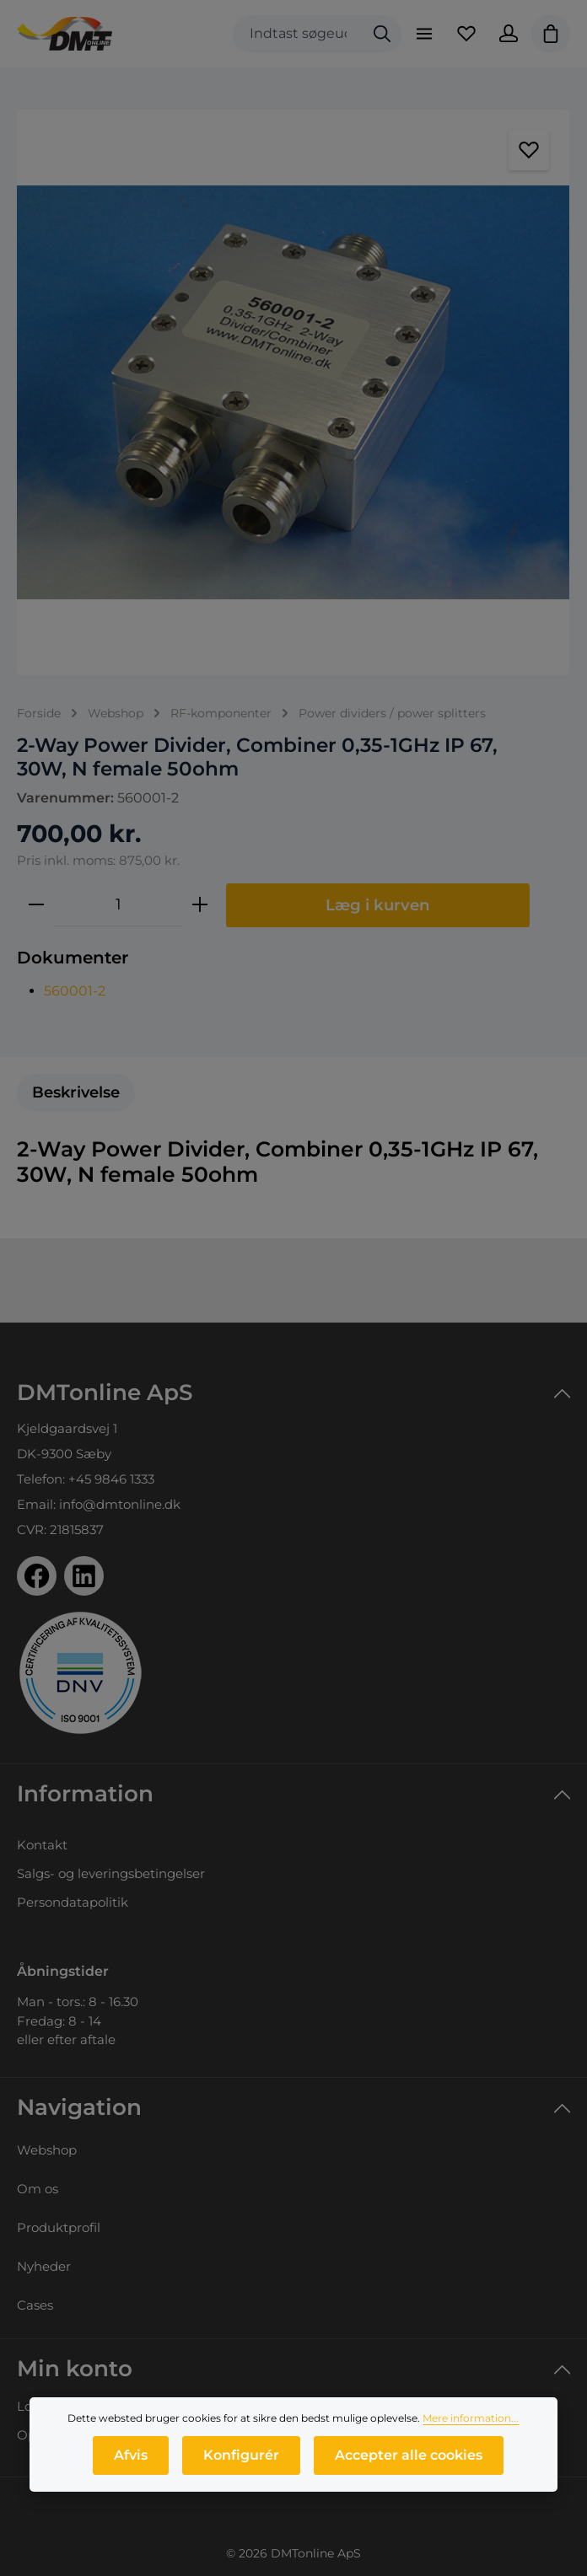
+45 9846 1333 (111, 1479)
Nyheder (44, 2266)
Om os (37, 2189)
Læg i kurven (378, 905)
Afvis (131, 2457)
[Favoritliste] (466, 33)
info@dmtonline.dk (119, 1504)
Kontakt (42, 1845)
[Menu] (424, 33)
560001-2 (74, 991)
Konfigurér (241, 2457)
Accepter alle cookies (408, 2457)
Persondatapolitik (72, 1902)
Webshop (47, 2150)
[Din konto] (508, 33)
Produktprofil (58, 2227)
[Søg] (382, 34)
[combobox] (298, 34)
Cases (35, 2305)
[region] (293, 392)
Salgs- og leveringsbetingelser (111, 1873)
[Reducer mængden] (36, 904)
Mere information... (471, 2419)
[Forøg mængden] (199, 904)
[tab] (76, 1093)
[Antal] (118, 904)
